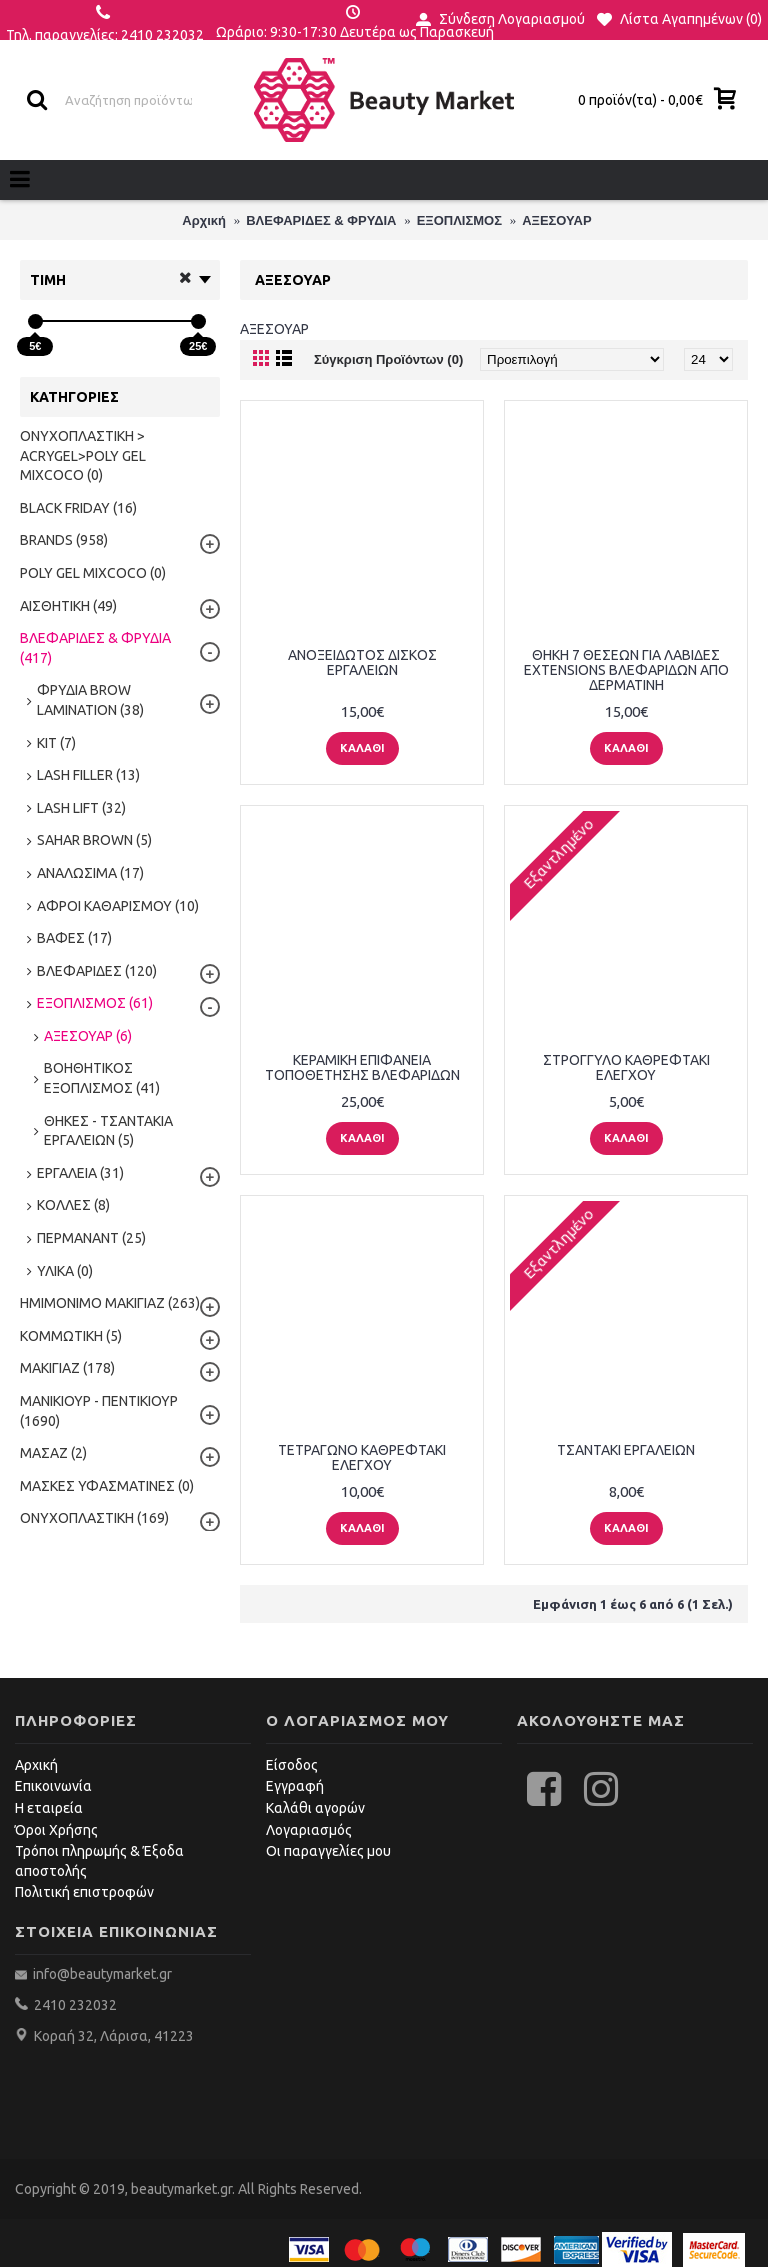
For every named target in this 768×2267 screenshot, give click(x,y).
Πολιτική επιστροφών (84, 1892)
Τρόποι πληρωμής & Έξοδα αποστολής (99, 1861)
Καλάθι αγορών (315, 1808)
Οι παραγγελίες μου (328, 1851)
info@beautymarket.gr (101, 1974)
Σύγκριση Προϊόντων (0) (388, 359)
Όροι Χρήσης (56, 1830)
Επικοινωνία (53, 1786)
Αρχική (36, 1765)
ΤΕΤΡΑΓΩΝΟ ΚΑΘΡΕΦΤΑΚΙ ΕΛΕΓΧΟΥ (362, 1457)
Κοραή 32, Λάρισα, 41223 (114, 2036)
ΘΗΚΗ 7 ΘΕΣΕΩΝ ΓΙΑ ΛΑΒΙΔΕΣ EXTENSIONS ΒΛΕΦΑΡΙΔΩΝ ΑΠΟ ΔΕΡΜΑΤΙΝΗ (626, 670)
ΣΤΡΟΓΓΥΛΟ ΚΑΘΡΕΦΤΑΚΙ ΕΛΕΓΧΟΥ (626, 1067)
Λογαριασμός (309, 1830)
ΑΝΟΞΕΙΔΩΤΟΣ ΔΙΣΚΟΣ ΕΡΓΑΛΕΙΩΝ (362, 662)
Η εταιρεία (49, 1808)
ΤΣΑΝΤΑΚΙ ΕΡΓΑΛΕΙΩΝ (626, 1450)
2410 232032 (75, 2005)
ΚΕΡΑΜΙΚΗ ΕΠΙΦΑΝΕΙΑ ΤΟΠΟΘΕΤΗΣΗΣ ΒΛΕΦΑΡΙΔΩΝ (362, 1067)
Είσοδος (292, 1765)
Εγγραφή (295, 1786)
